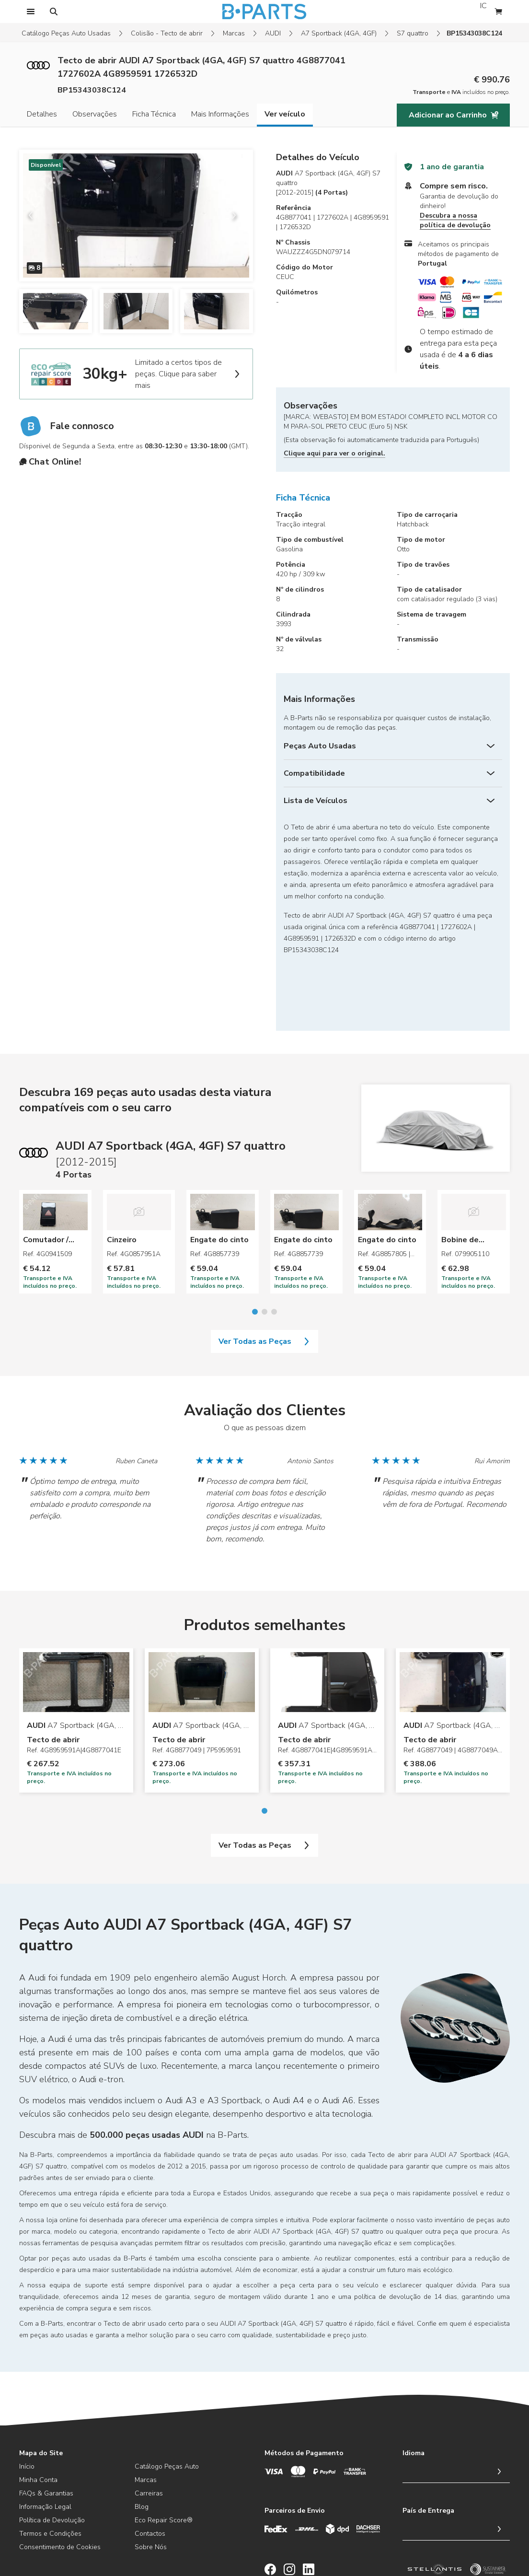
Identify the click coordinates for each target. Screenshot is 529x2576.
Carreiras (149, 2431)
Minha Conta (38, 2418)
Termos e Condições (50, 2472)
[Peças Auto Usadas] (393, 746)
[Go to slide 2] (264, 1250)
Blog (142, 2445)
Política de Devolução (52, 2458)
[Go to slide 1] (255, 1250)
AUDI (273, 33)
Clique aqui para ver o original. (334, 453)
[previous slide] (34, 215)
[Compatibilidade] (393, 773)
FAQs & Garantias (46, 2431)
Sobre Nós (151, 2485)
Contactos (150, 2472)
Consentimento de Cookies (60, 2485)
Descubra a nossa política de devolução (455, 220)
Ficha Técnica (154, 114)
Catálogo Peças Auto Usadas (66, 33)
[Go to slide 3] (274, 1250)
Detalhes (42, 114)
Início (26, 2405)
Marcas (234, 33)
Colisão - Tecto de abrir (167, 33)
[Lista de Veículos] (393, 800)
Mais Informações (220, 114)
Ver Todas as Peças (264, 1280)
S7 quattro (412, 33)
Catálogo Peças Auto (167, 2405)
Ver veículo (284, 114)
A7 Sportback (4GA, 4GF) (339, 33)
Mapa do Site (41, 2391)
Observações (94, 114)
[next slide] (237, 215)
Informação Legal (45, 2445)
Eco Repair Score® (164, 2458)
